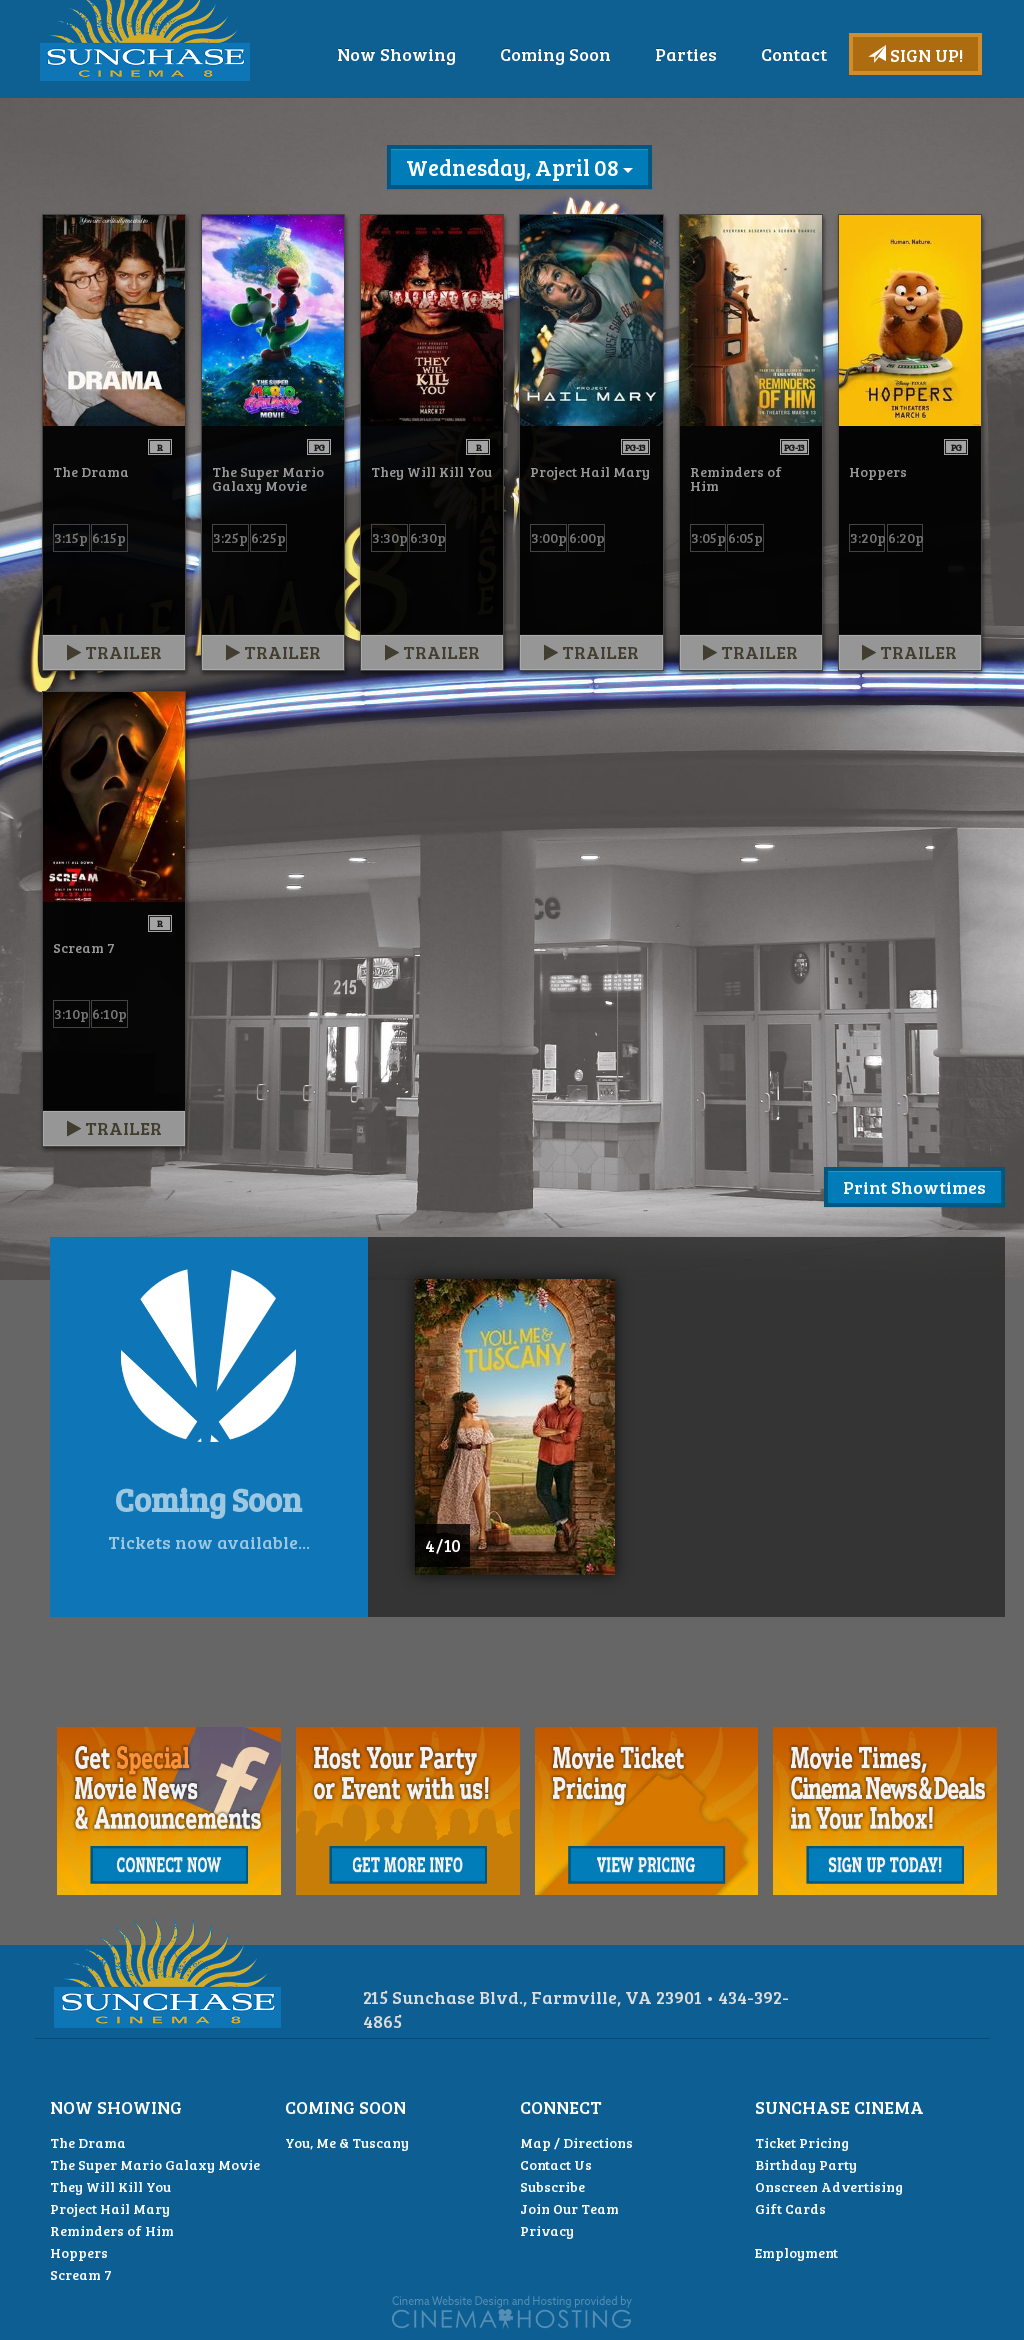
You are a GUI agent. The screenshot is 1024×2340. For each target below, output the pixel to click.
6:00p (587, 537)
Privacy (547, 2230)
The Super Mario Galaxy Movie (155, 2164)
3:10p (71, 1013)
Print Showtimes (914, 1187)
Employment (796, 2252)
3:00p (549, 537)
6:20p (906, 537)
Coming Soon (688, 109)
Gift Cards (790, 2208)
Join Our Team (569, 2208)
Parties (819, 109)
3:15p (71, 537)
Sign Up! (915, 55)
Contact (927, 109)
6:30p (428, 537)
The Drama (88, 2142)
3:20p (868, 537)
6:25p (268, 537)
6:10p (109, 1013)
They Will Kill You (110, 2186)
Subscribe (552, 2186)
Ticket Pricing (802, 2142)
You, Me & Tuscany (347, 2142)
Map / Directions (576, 2142)
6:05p (745, 537)
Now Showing (529, 109)
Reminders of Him (112, 2230)
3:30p (390, 537)
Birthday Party (806, 2164)
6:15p (109, 537)
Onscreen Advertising (829, 2186)
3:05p (708, 537)
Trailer (114, 652)
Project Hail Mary (110, 2208)
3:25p (230, 537)
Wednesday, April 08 (519, 167)
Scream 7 (81, 2274)
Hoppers (79, 2252)
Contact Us (556, 2164)
